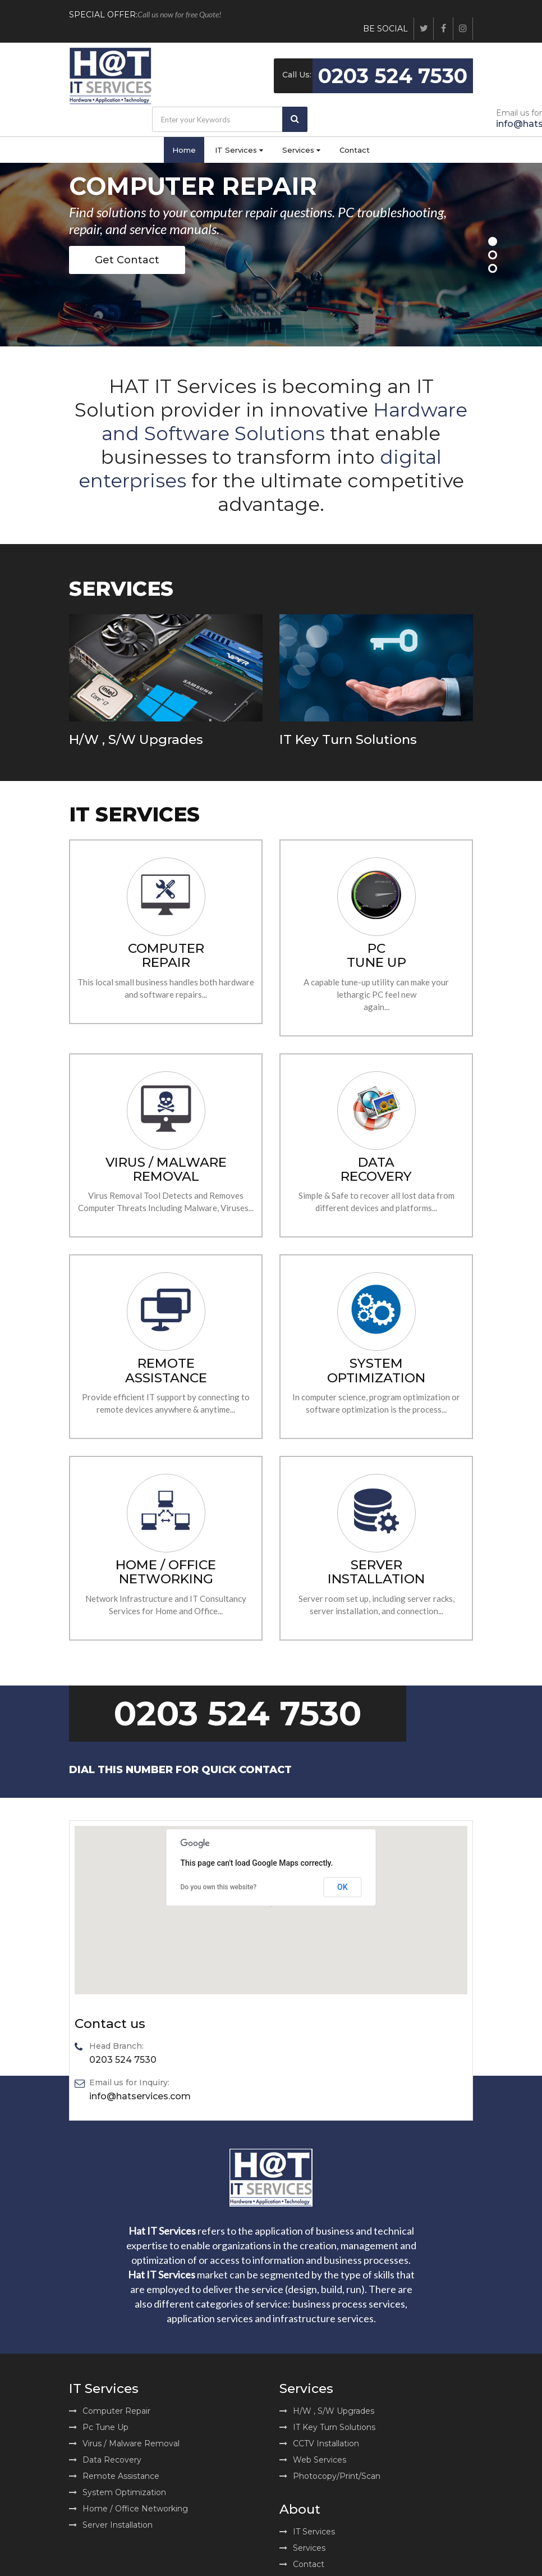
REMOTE (165, 1370)
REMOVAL (165, 1169)
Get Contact (127, 260)
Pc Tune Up (98, 2427)
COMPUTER (165, 955)
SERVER (376, 1572)
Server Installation (111, 2525)
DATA (376, 1169)
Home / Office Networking (128, 2509)
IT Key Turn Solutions (348, 739)
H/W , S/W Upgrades (136, 739)
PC (376, 955)
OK (342, 1887)
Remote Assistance (114, 2476)
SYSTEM (376, 1370)
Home (184, 149)
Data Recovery (105, 2460)
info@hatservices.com (140, 2096)
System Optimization (117, 2492)
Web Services (312, 2460)
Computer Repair (109, 2411)
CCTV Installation (319, 2443)
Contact (354, 149)
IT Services (239, 149)
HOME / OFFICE (165, 1572)
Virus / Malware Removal (124, 2443)
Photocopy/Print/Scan (329, 2476)
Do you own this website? (219, 1887)
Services (301, 149)
